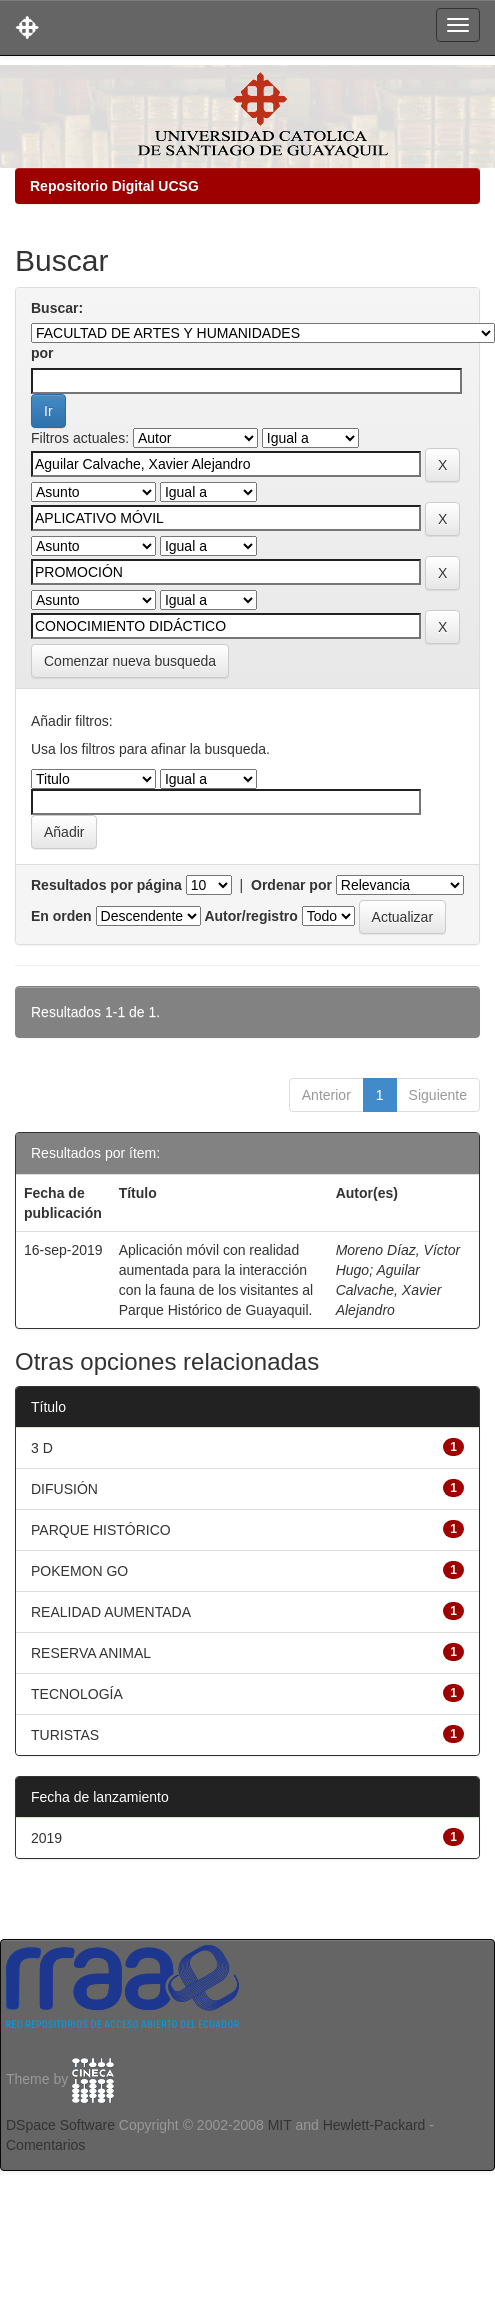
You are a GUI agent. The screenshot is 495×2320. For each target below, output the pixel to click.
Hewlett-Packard (374, 2125)
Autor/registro (250, 916)
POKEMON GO (79, 1571)
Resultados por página (106, 885)
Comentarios (45, 2145)
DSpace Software (60, 2125)
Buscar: (57, 308)
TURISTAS (65, 1735)
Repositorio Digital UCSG (114, 186)
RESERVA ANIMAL (91, 1653)
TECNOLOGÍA (77, 1694)
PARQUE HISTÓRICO (101, 1530)
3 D (42, 1448)
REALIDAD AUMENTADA (111, 1612)
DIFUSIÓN (64, 1489)
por (42, 353)
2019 (46, 1838)
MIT (280, 2125)
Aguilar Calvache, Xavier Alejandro (389, 1290)
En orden (61, 916)
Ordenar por (291, 885)
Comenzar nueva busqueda (130, 661)
